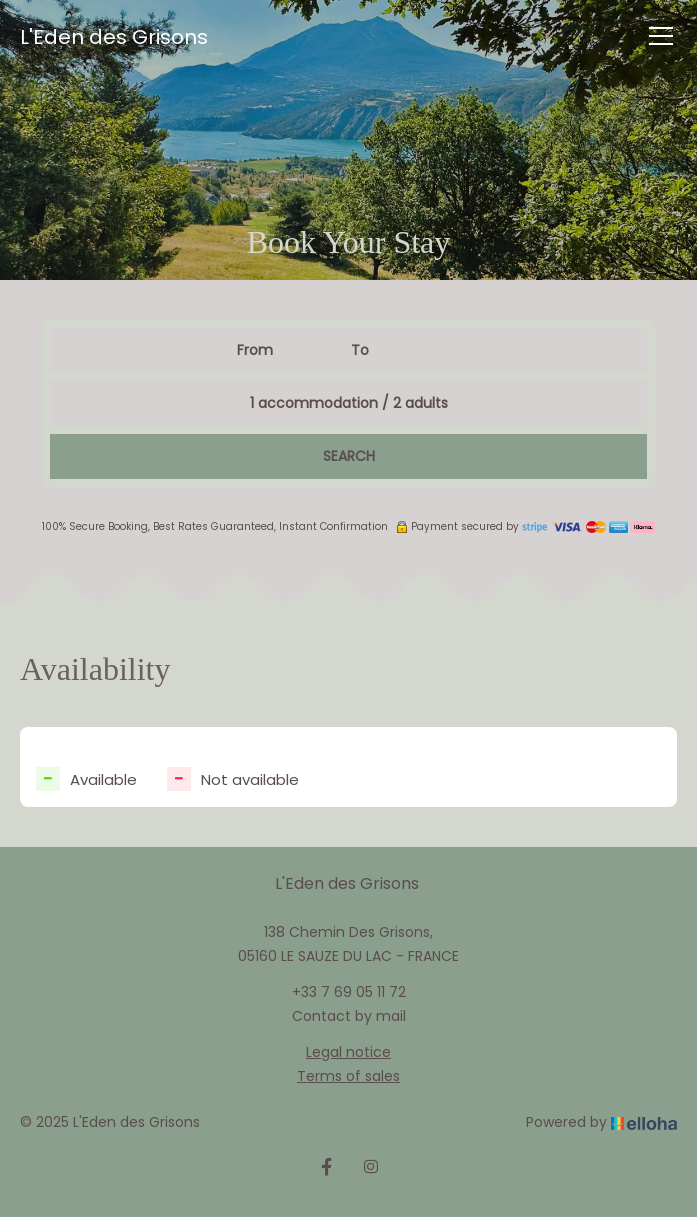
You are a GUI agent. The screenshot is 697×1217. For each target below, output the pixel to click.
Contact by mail (349, 1016)
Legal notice (348, 1052)
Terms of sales (348, 1076)
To (360, 350)
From (255, 350)
